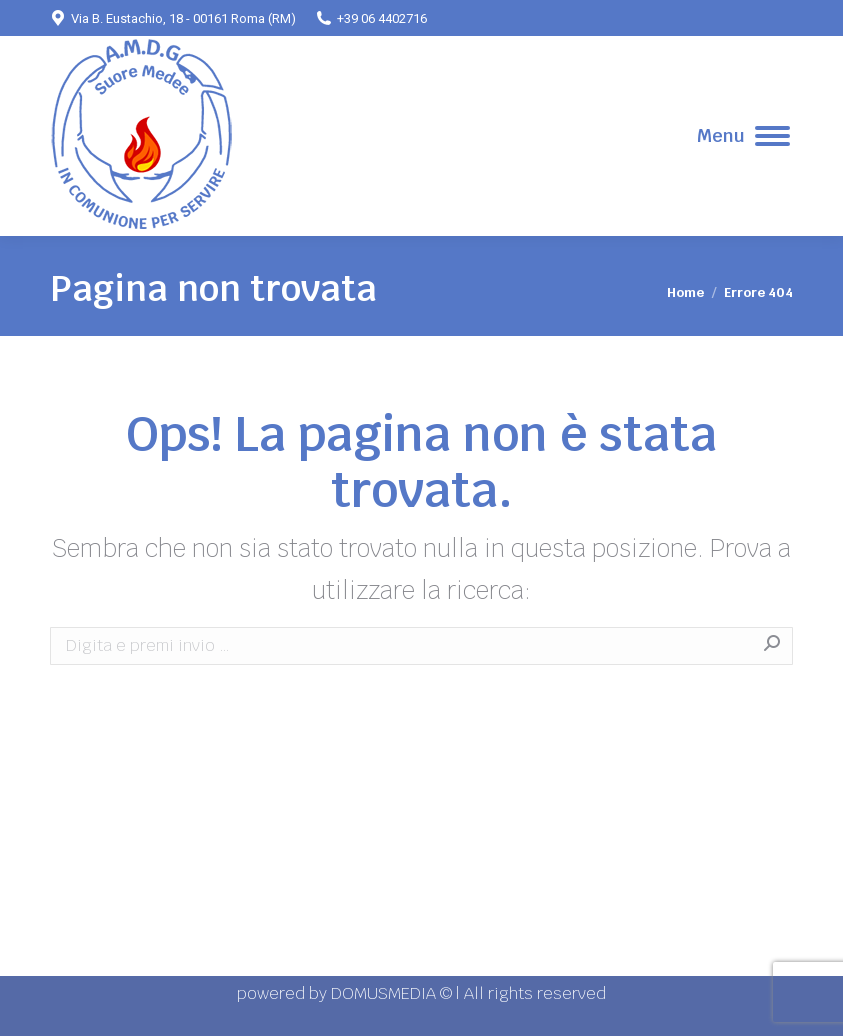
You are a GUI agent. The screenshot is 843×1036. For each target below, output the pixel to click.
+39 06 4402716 (371, 18)
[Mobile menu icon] (743, 136)
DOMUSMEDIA (385, 993)
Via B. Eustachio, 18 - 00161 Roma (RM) (173, 18)
